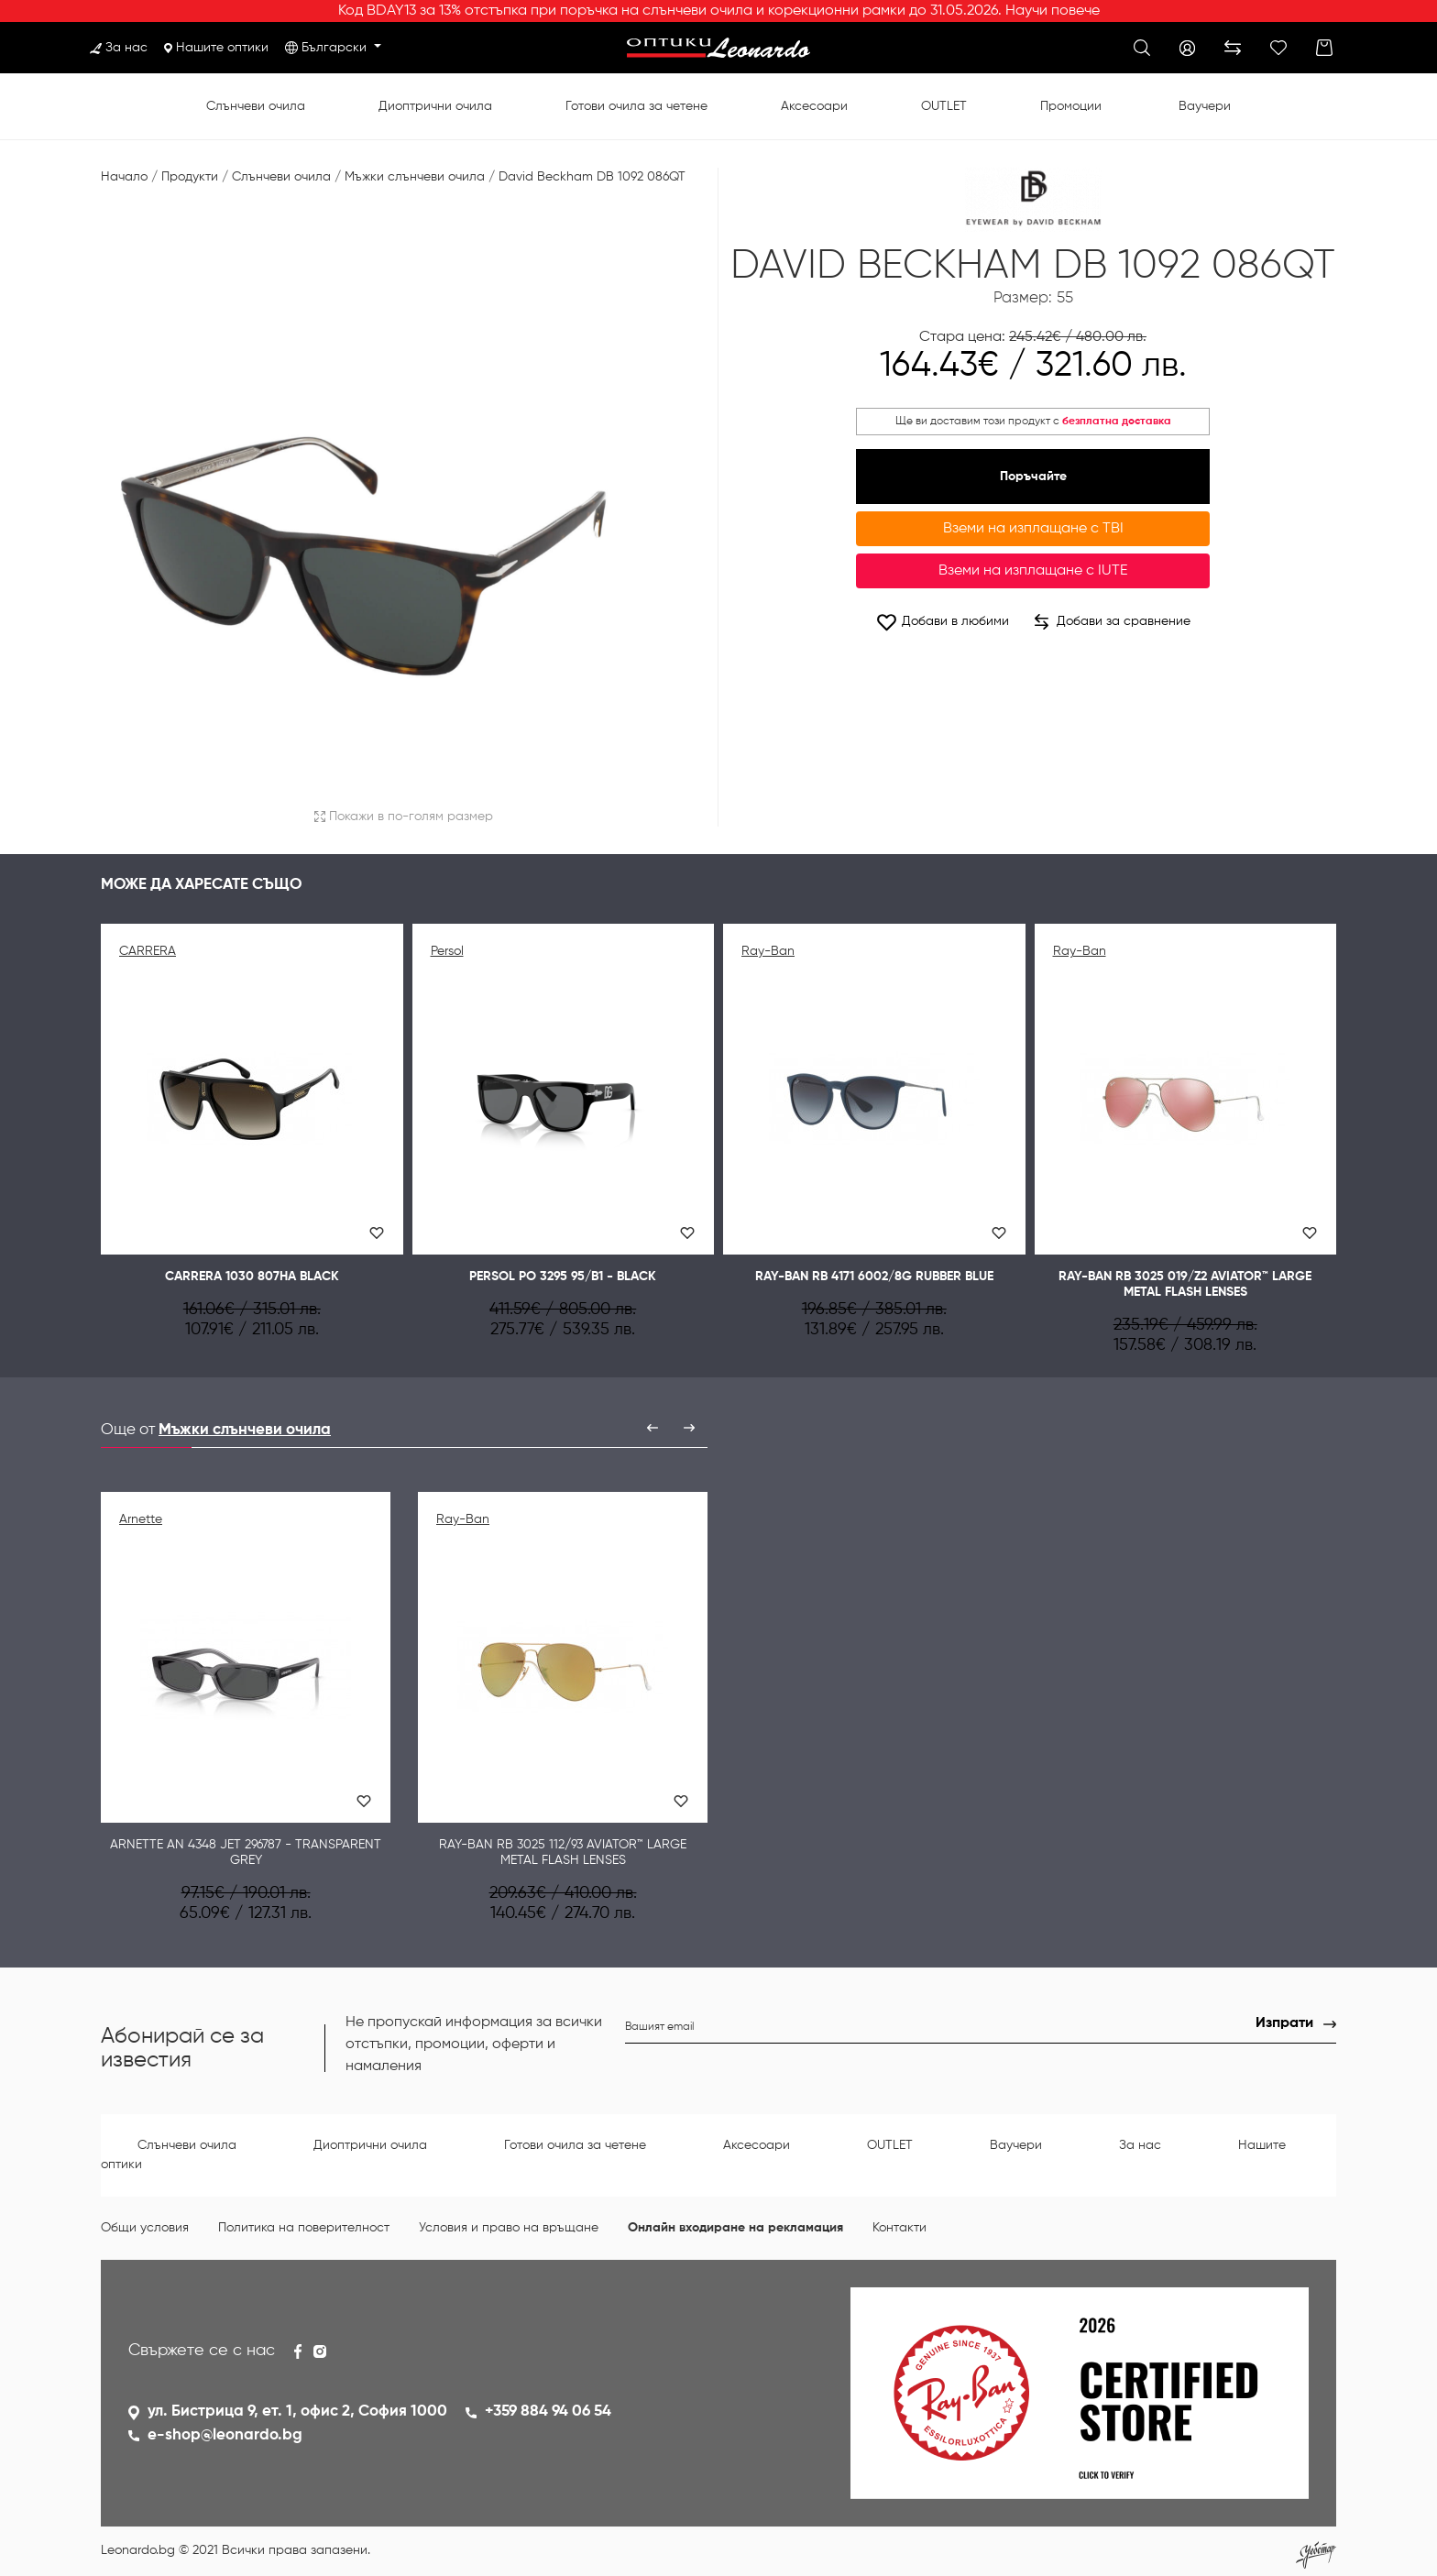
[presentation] (652, 1427)
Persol (447, 951)
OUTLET (944, 106)
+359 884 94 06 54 (548, 2411)
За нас (119, 47)
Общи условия (145, 2227)
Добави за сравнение (1112, 622)
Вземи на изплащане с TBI (1033, 528)
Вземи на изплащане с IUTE (1032, 571)
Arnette (140, 1519)
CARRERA (147, 951)
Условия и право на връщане (508, 2227)
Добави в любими (942, 621)
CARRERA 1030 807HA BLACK (252, 1276)
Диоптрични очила (435, 106)
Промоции (1071, 106)
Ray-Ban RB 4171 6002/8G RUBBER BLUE (874, 1276)
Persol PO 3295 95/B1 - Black (562, 1276)
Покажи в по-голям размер (403, 816)
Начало (124, 176)
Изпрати (1284, 2023)
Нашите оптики (216, 47)
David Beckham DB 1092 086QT (592, 176)
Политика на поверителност (303, 2227)
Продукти (189, 176)
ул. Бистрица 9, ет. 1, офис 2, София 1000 (297, 2411)
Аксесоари (814, 106)
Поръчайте (1033, 476)
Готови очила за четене (636, 106)
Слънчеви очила (255, 106)
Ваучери (1205, 106)
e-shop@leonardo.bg (225, 2435)
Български (336, 47)
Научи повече (1052, 11)
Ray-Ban (768, 951)
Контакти (899, 2227)
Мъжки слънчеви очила (415, 176)
